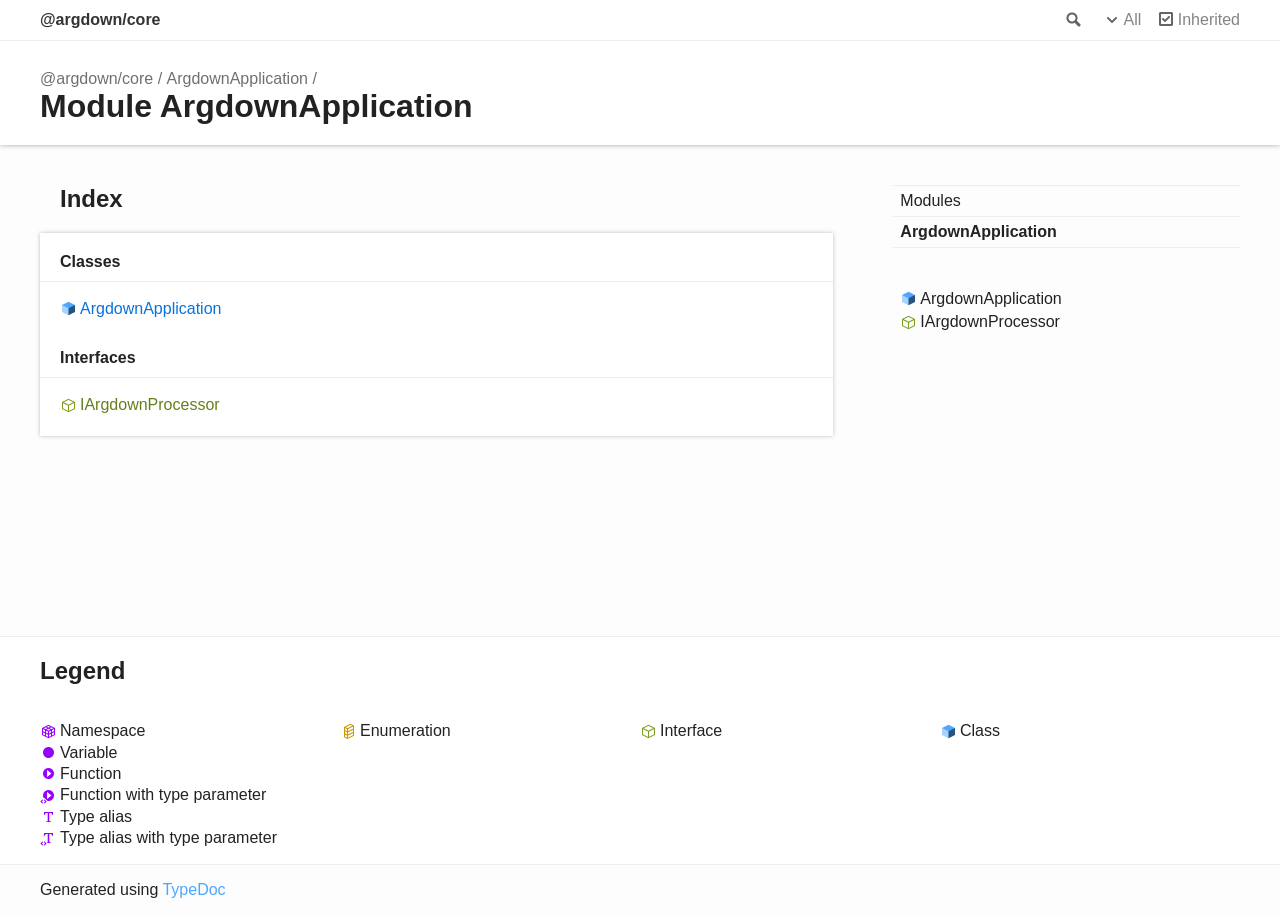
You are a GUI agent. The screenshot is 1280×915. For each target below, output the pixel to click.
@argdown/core (100, 19)
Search (1072, 20)
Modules (930, 200)
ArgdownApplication (237, 78)
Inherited (1209, 19)
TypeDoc (193, 889)
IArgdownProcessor (150, 404)
